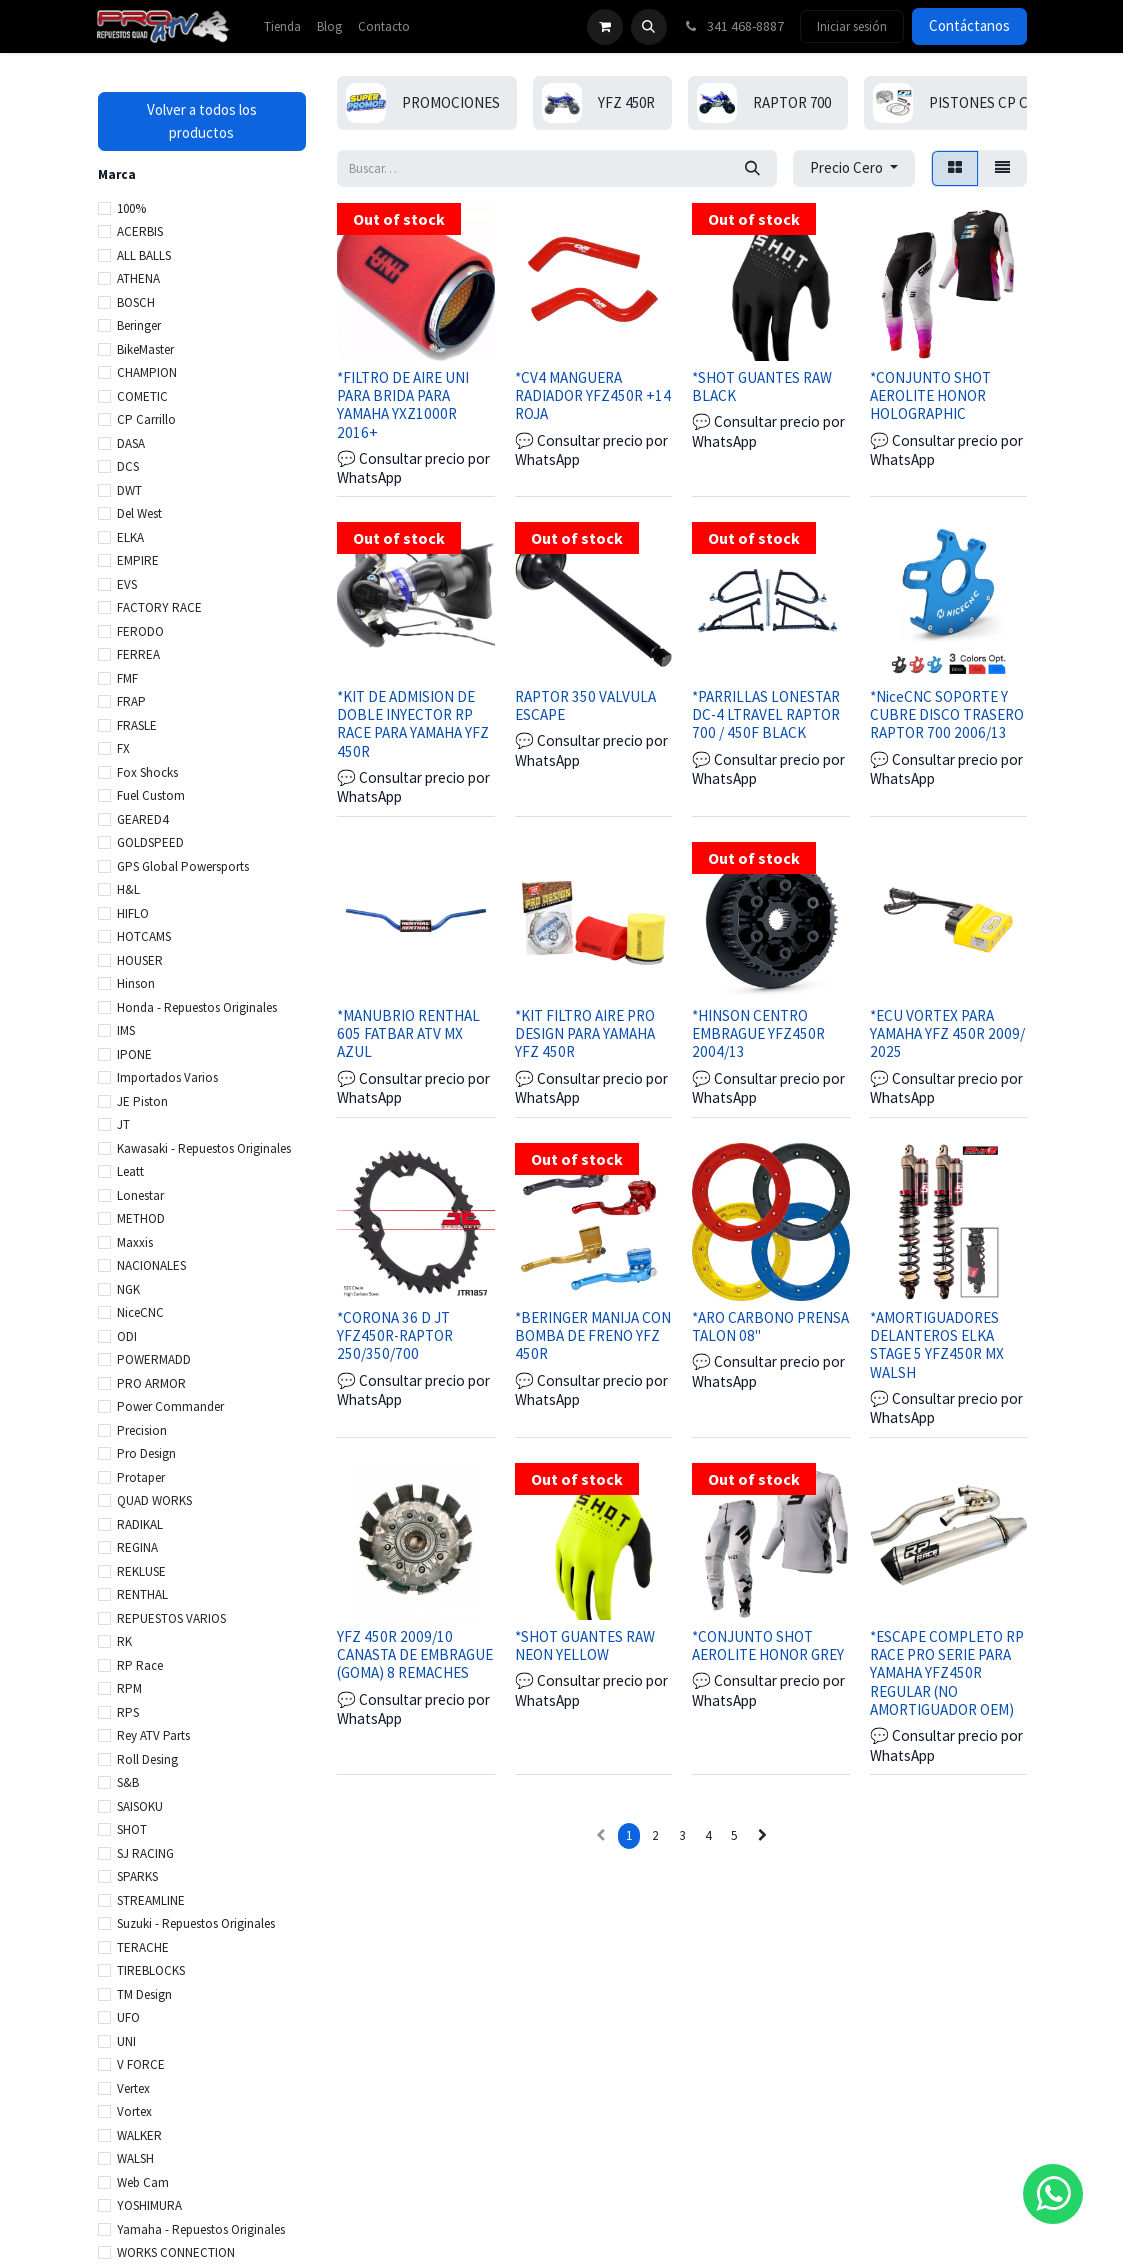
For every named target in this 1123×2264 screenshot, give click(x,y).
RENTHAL (142, 1594)
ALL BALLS (144, 255)
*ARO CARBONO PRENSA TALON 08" (770, 1325)
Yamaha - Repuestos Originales (201, 2229)
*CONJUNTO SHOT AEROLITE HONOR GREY (768, 1645)
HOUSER (140, 960)
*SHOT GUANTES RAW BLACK (762, 385)
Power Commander (170, 1406)
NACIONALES (151, 1265)
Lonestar (140, 1195)
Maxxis (135, 1242)
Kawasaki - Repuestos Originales (204, 1148)
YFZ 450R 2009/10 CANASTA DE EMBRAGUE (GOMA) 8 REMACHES (415, 1654)
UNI (126, 2041)
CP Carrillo (146, 419)
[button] (649, 27)
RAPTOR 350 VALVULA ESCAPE (584, 704)
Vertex (133, 2088)
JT (123, 1124)
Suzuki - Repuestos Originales (196, 1923)
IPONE (134, 1054)
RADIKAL (140, 1524)
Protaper (141, 1477)
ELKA (130, 537)
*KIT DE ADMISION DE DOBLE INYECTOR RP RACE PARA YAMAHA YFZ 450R (413, 723)
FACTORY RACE (159, 607)
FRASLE (137, 725)
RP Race (140, 1665)
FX (123, 748)
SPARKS (137, 1876)
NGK (128, 1289)
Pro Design (146, 1453)
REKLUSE (141, 1571)
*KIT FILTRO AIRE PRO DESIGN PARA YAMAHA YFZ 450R (584, 1033)
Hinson (136, 983)
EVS (127, 584)
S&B (128, 1782)
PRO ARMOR (151, 1383)
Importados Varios (167, 1077)
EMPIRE (138, 560)
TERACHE (143, 1947)
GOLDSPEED (150, 842)
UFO (128, 2017)
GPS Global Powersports (183, 866)
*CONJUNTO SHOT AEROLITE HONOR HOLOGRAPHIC (929, 394)
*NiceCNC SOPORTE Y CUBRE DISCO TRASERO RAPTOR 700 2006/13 (946, 713)
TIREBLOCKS (151, 1970)
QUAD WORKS (154, 1500)
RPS (128, 1712)
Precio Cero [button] (848, 167)
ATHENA (138, 278)
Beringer (139, 325)
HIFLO (133, 913)
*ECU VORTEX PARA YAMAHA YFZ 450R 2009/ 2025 (946, 1033)
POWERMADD (154, 1359)
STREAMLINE (151, 1900)
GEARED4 (142, 819)
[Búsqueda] (752, 168)
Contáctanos (969, 25)
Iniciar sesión (852, 26)
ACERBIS (140, 231)
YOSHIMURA (149, 2205)
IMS (126, 1030)
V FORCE (141, 2064)
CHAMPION (147, 372)
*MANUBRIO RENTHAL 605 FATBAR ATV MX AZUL (408, 1033)
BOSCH (136, 302)
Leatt (130, 1171)
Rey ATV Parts (153, 1735)
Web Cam (143, 2182)
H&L (128, 889)
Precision (142, 1430)
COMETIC (142, 396)
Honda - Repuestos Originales (197, 1007)
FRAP (131, 701)
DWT (129, 490)
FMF (127, 678)
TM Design (144, 1994)
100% (131, 208)
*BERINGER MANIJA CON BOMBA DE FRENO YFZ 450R (592, 1334)
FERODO (140, 631)
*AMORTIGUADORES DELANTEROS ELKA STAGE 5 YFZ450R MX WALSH (936, 1344)
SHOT (132, 1829)
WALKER (139, 2135)
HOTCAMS (144, 936)
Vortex (134, 2111)
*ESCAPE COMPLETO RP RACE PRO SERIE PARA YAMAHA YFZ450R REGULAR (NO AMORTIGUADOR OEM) (946, 1673)
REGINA (137, 1547)
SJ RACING (145, 1853)
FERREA (138, 654)
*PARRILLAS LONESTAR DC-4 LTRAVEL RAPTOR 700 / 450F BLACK (766, 713)
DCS (128, 466)
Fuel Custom (151, 795)
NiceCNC (140, 1312)
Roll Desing (147, 1759)
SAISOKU (140, 1806)
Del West (139, 513)
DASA (131, 443)
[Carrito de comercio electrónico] (605, 27)
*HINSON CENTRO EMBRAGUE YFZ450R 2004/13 (758, 1033)
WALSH (135, 2158)
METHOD (141, 1218)
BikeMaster (145, 349)
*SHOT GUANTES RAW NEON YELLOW (584, 1645)
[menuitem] (282, 27)
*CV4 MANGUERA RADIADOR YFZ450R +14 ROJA (592, 394)
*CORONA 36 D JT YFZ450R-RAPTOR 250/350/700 (395, 1334)
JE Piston (142, 1101)
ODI (127, 1336)
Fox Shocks (147, 772)
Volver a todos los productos (202, 121)
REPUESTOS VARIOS (171, 1618)
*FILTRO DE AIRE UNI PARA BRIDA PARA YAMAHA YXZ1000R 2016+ (403, 404)
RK (124, 1641)
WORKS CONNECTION (176, 2252)
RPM (129, 1688)
